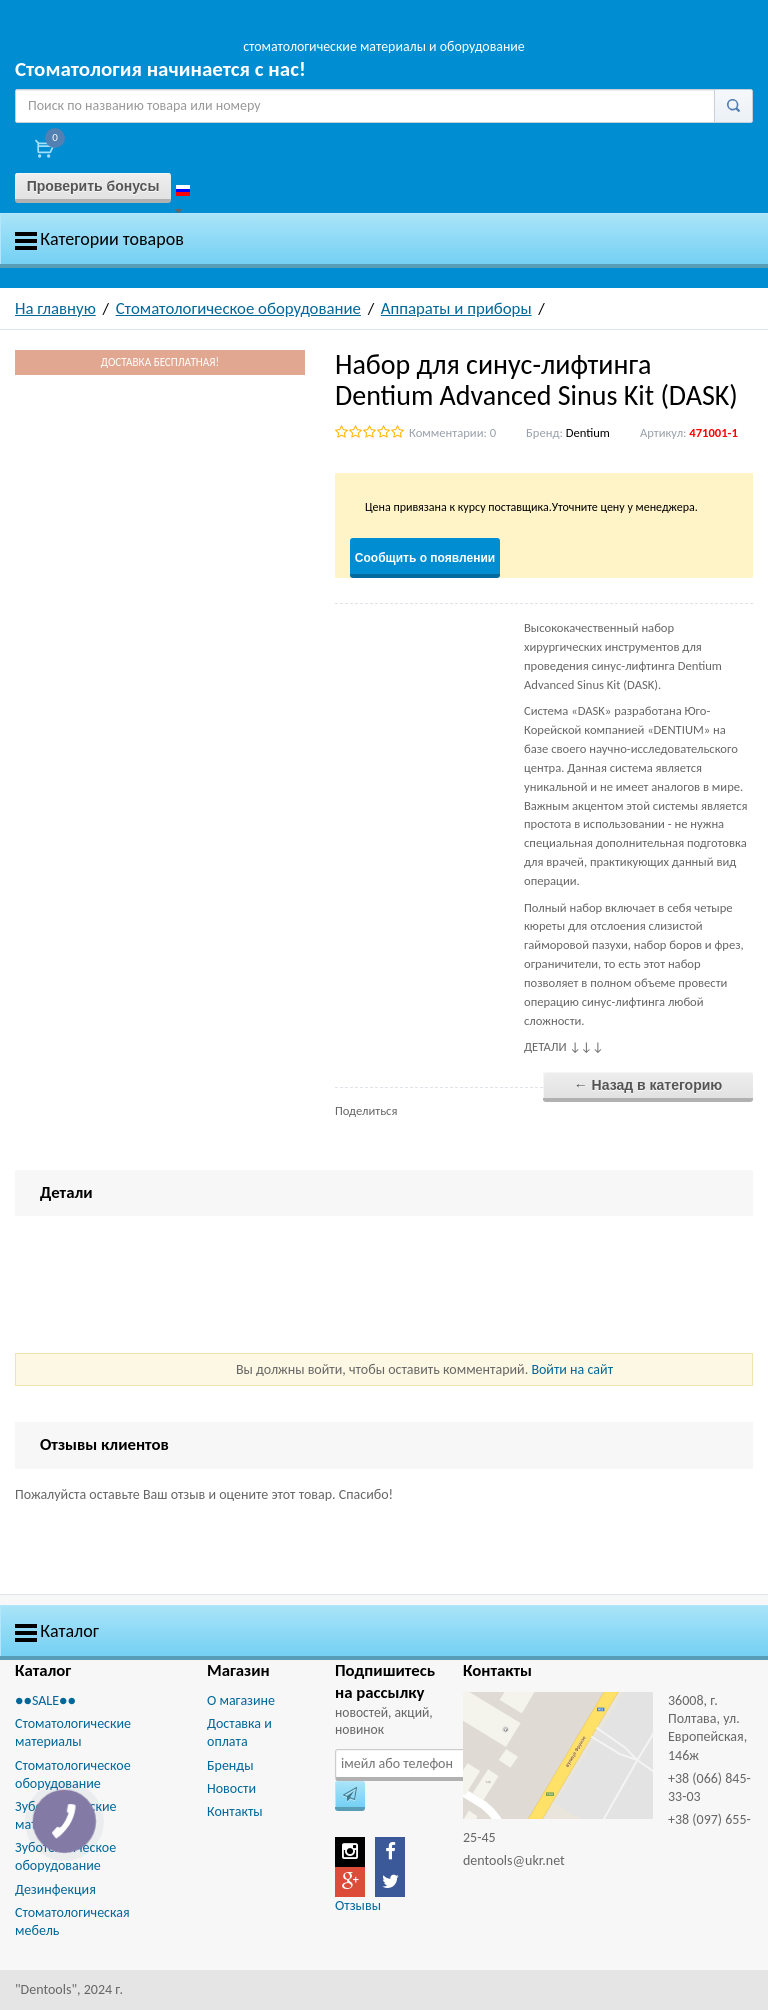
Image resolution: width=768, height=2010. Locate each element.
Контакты (235, 1811)
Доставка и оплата (239, 1732)
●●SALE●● (45, 1700)
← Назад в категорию (648, 1085)
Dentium (588, 432)
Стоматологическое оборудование (238, 308)
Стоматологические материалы (73, 1732)
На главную (55, 308)
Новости (231, 1788)
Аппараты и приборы (456, 308)
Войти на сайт (572, 1369)
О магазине (241, 1700)
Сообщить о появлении (425, 558)
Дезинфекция (55, 1889)
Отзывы (358, 1905)
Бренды (230, 1765)
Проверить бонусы (93, 186)
